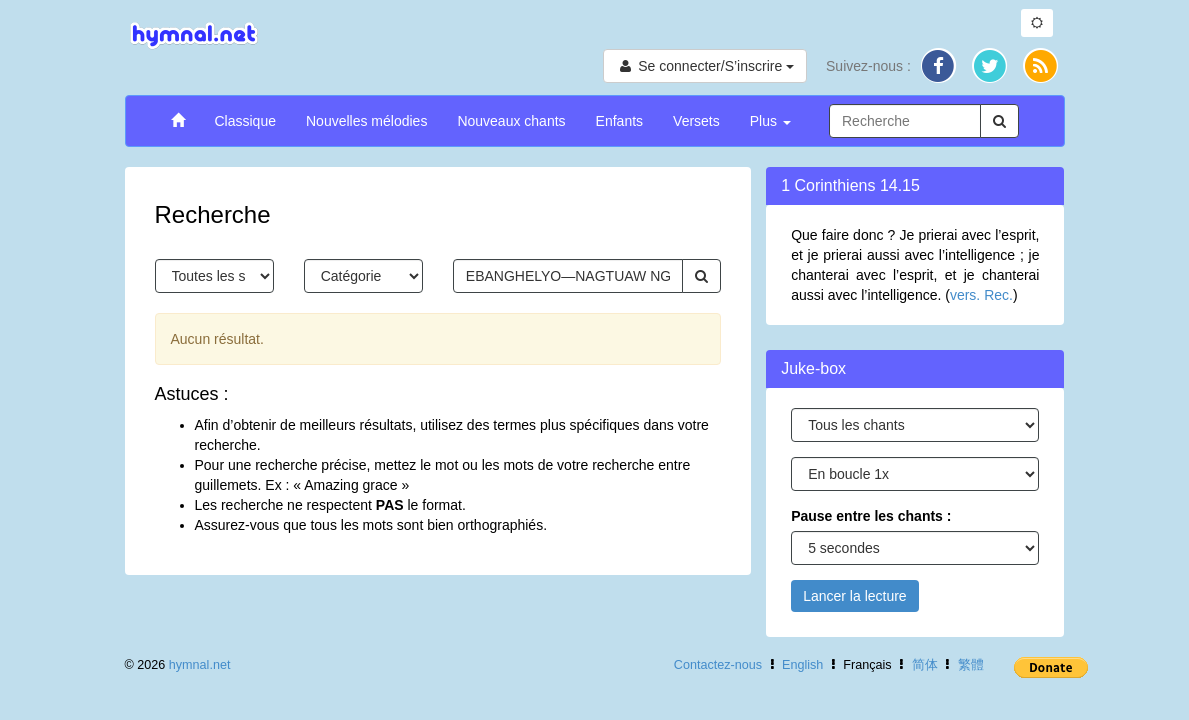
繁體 (971, 665)
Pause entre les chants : (871, 516)
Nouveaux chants (511, 121)
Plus (770, 121)
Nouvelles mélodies (366, 121)
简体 (925, 665)
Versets (696, 121)
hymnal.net (200, 665)
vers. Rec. (981, 295)
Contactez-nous (718, 665)
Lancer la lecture (855, 596)
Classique (245, 121)
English (802, 665)
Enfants (619, 121)
